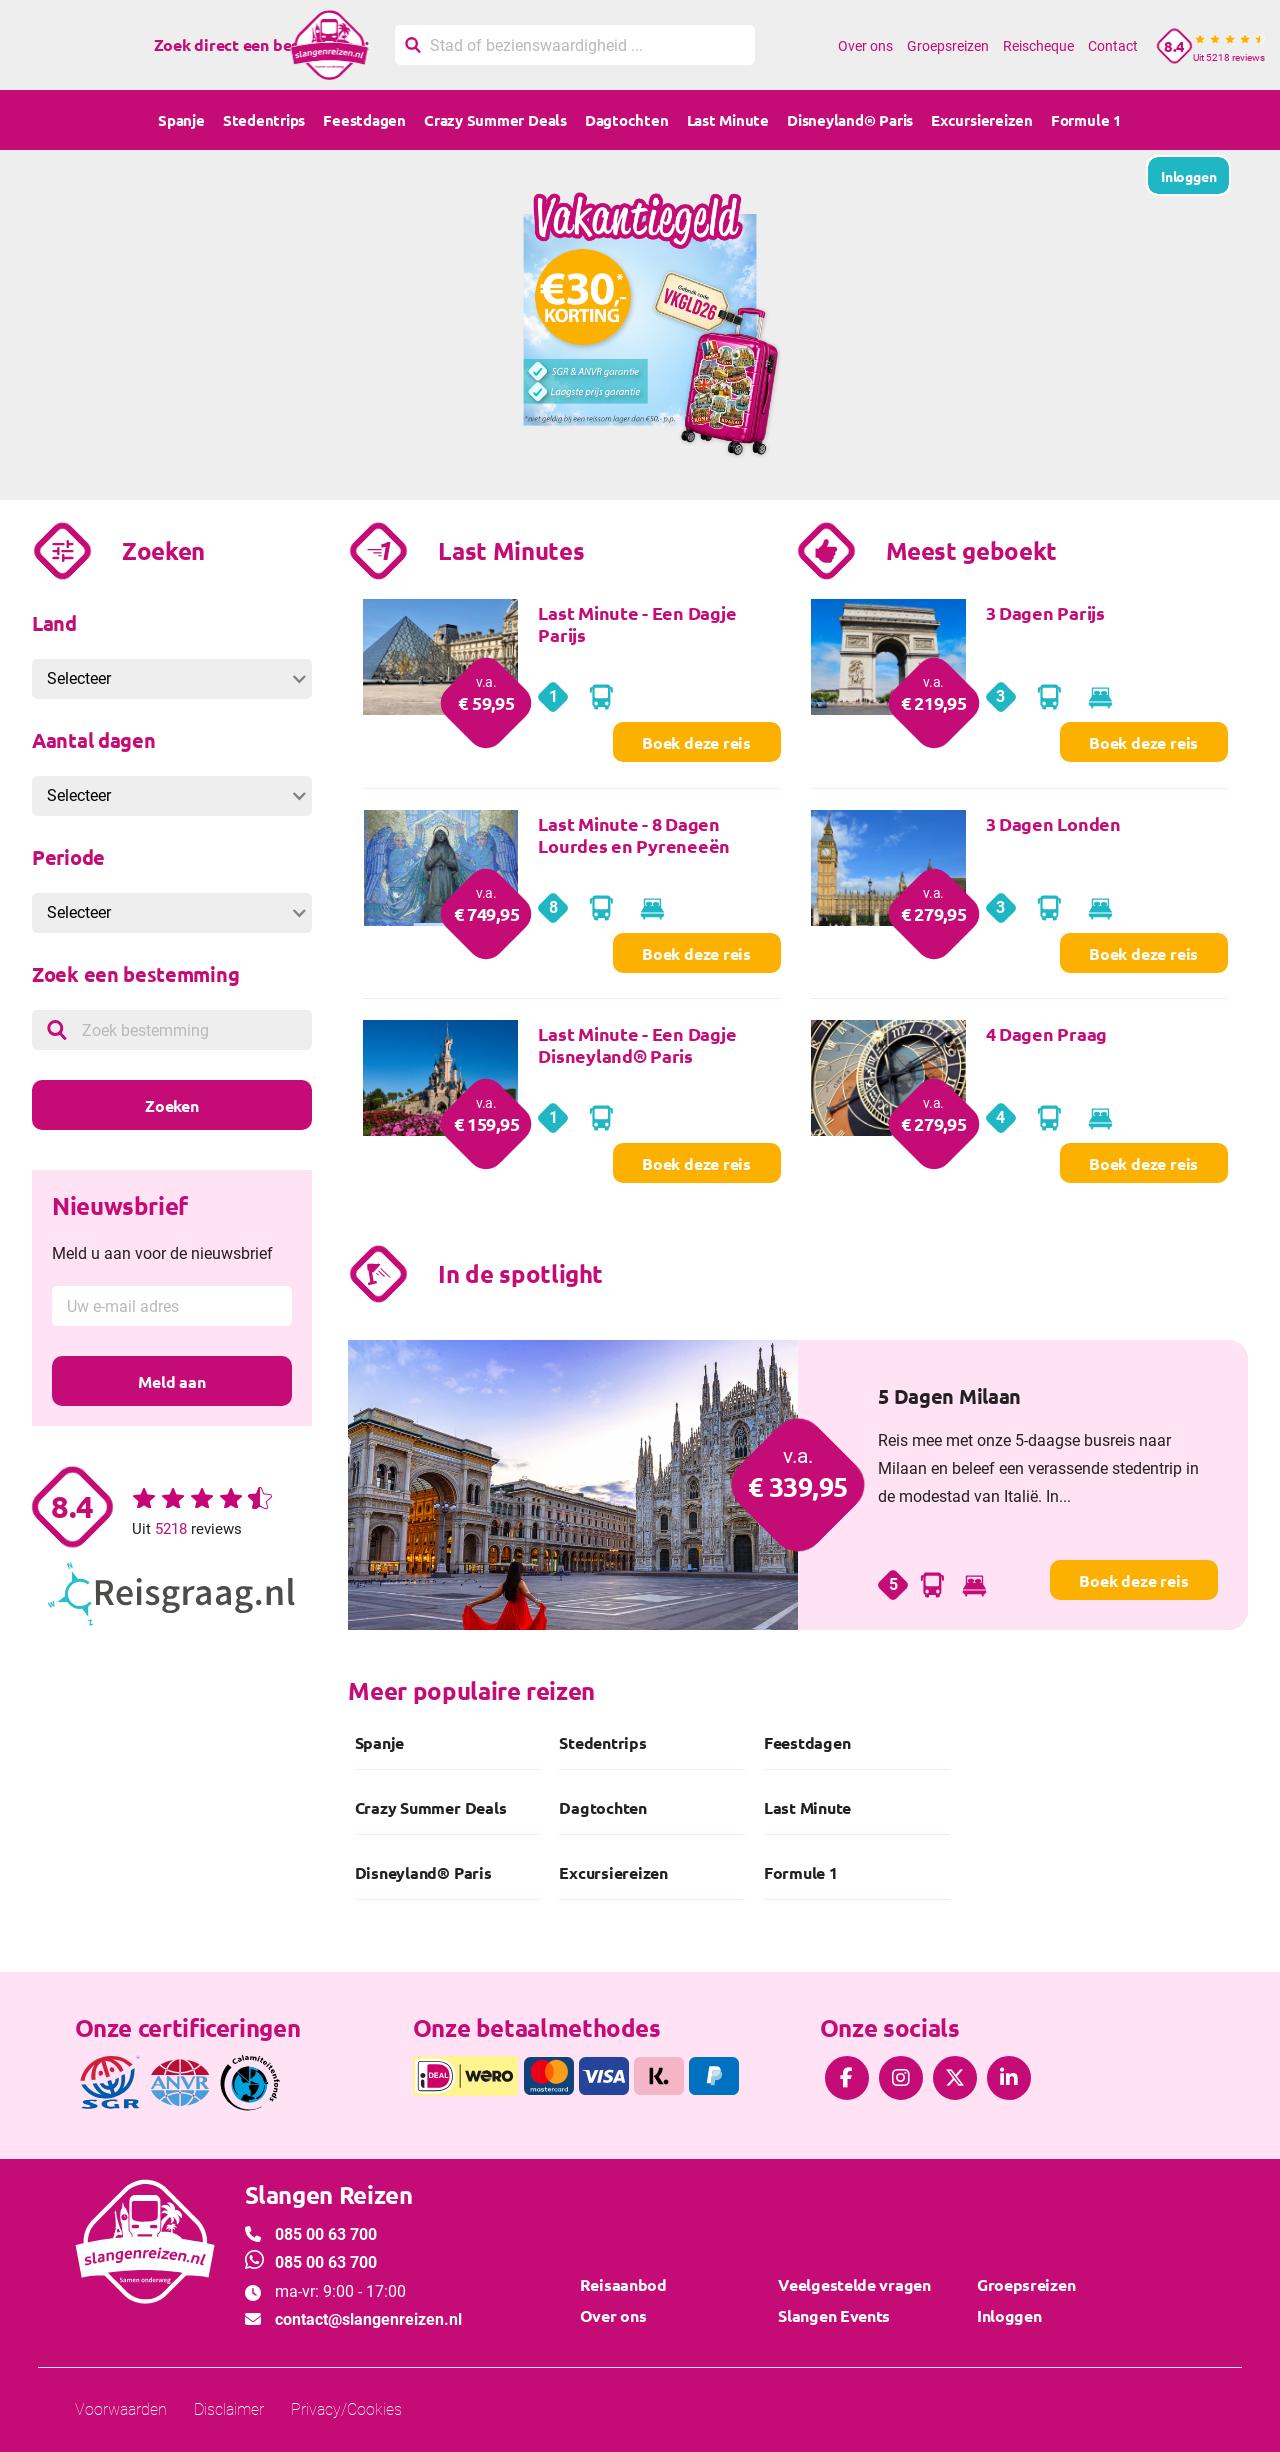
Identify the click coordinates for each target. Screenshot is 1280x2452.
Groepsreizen (948, 46)
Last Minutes (511, 550)
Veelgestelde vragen (854, 2284)
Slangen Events (834, 2315)
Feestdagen (364, 120)
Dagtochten (627, 120)
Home (809, 46)
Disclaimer (229, 2409)
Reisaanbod (623, 2284)
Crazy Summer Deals (495, 120)
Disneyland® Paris (850, 120)
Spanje (181, 120)
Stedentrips (264, 120)
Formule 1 (1086, 120)
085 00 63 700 (326, 2234)
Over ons (865, 46)
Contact (1113, 46)
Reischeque (1038, 46)
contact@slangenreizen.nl (368, 2319)
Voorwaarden (121, 2409)
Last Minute (728, 120)
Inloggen (1009, 2315)
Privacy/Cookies (346, 2409)
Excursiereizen (982, 120)
